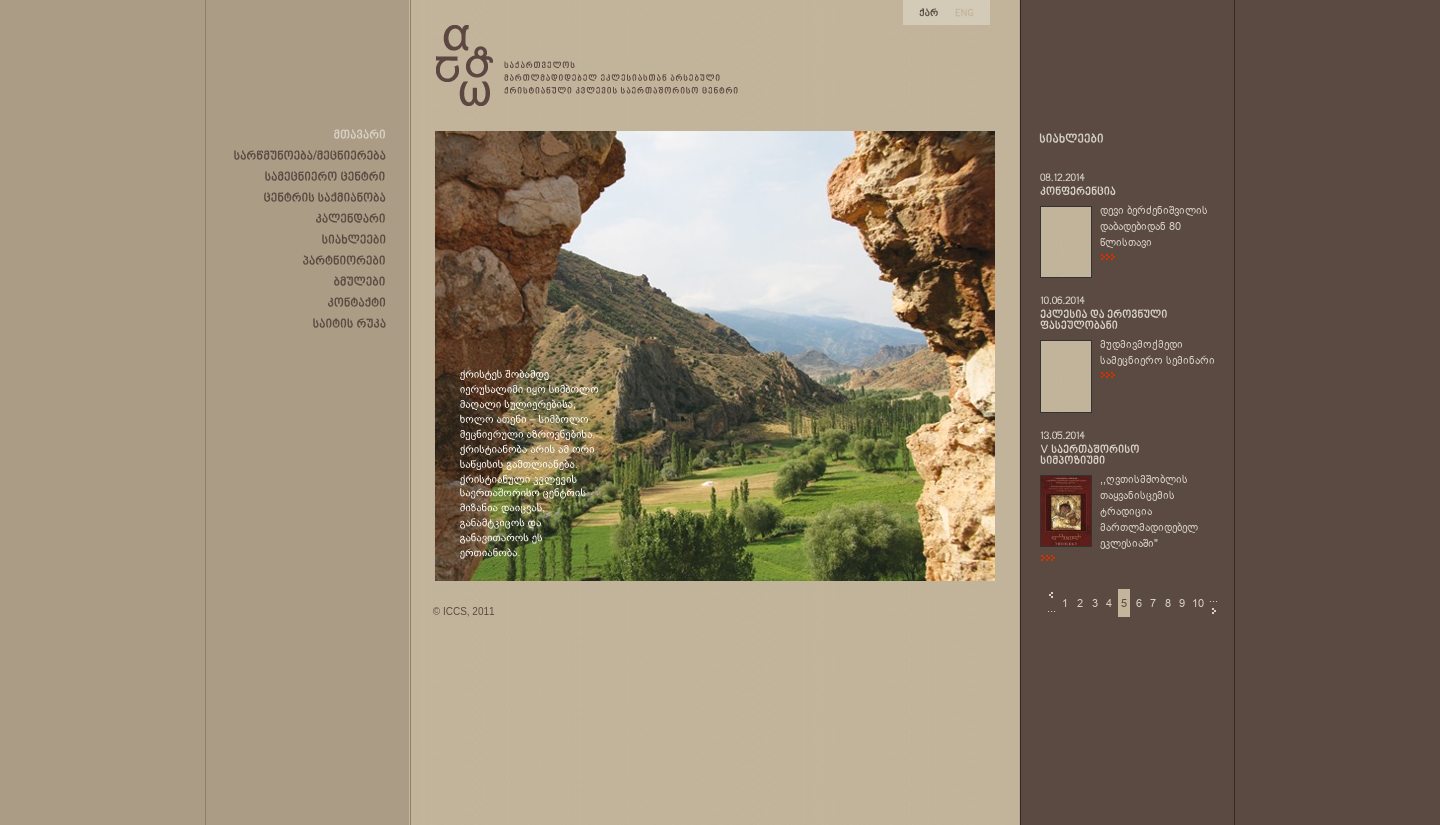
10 (1198, 603)
